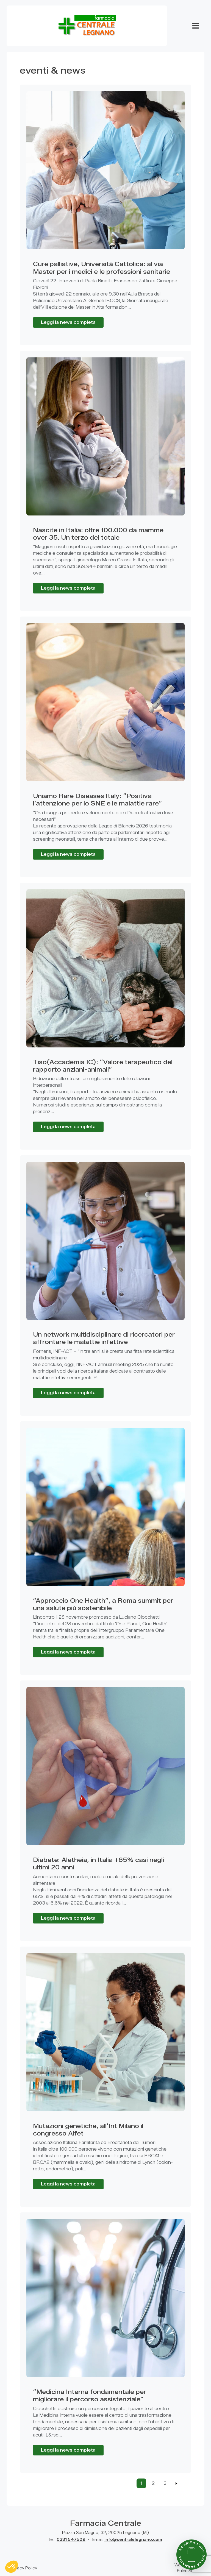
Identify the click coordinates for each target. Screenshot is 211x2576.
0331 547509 (71, 2539)
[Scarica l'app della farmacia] (191, 2554)
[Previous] (176, 2483)
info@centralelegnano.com (133, 2539)
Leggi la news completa (68, 322)
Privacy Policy (23, 2568)
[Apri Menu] (195, 25)
